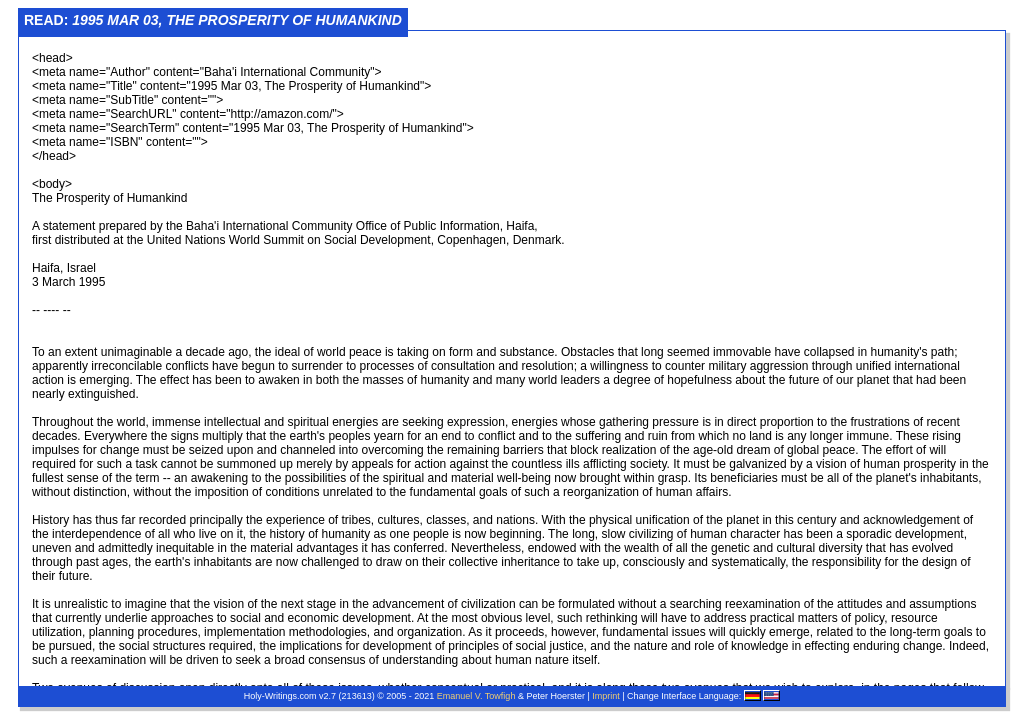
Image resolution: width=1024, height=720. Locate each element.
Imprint (606, 696)
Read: (213, 20)
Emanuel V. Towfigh (476, 696)
